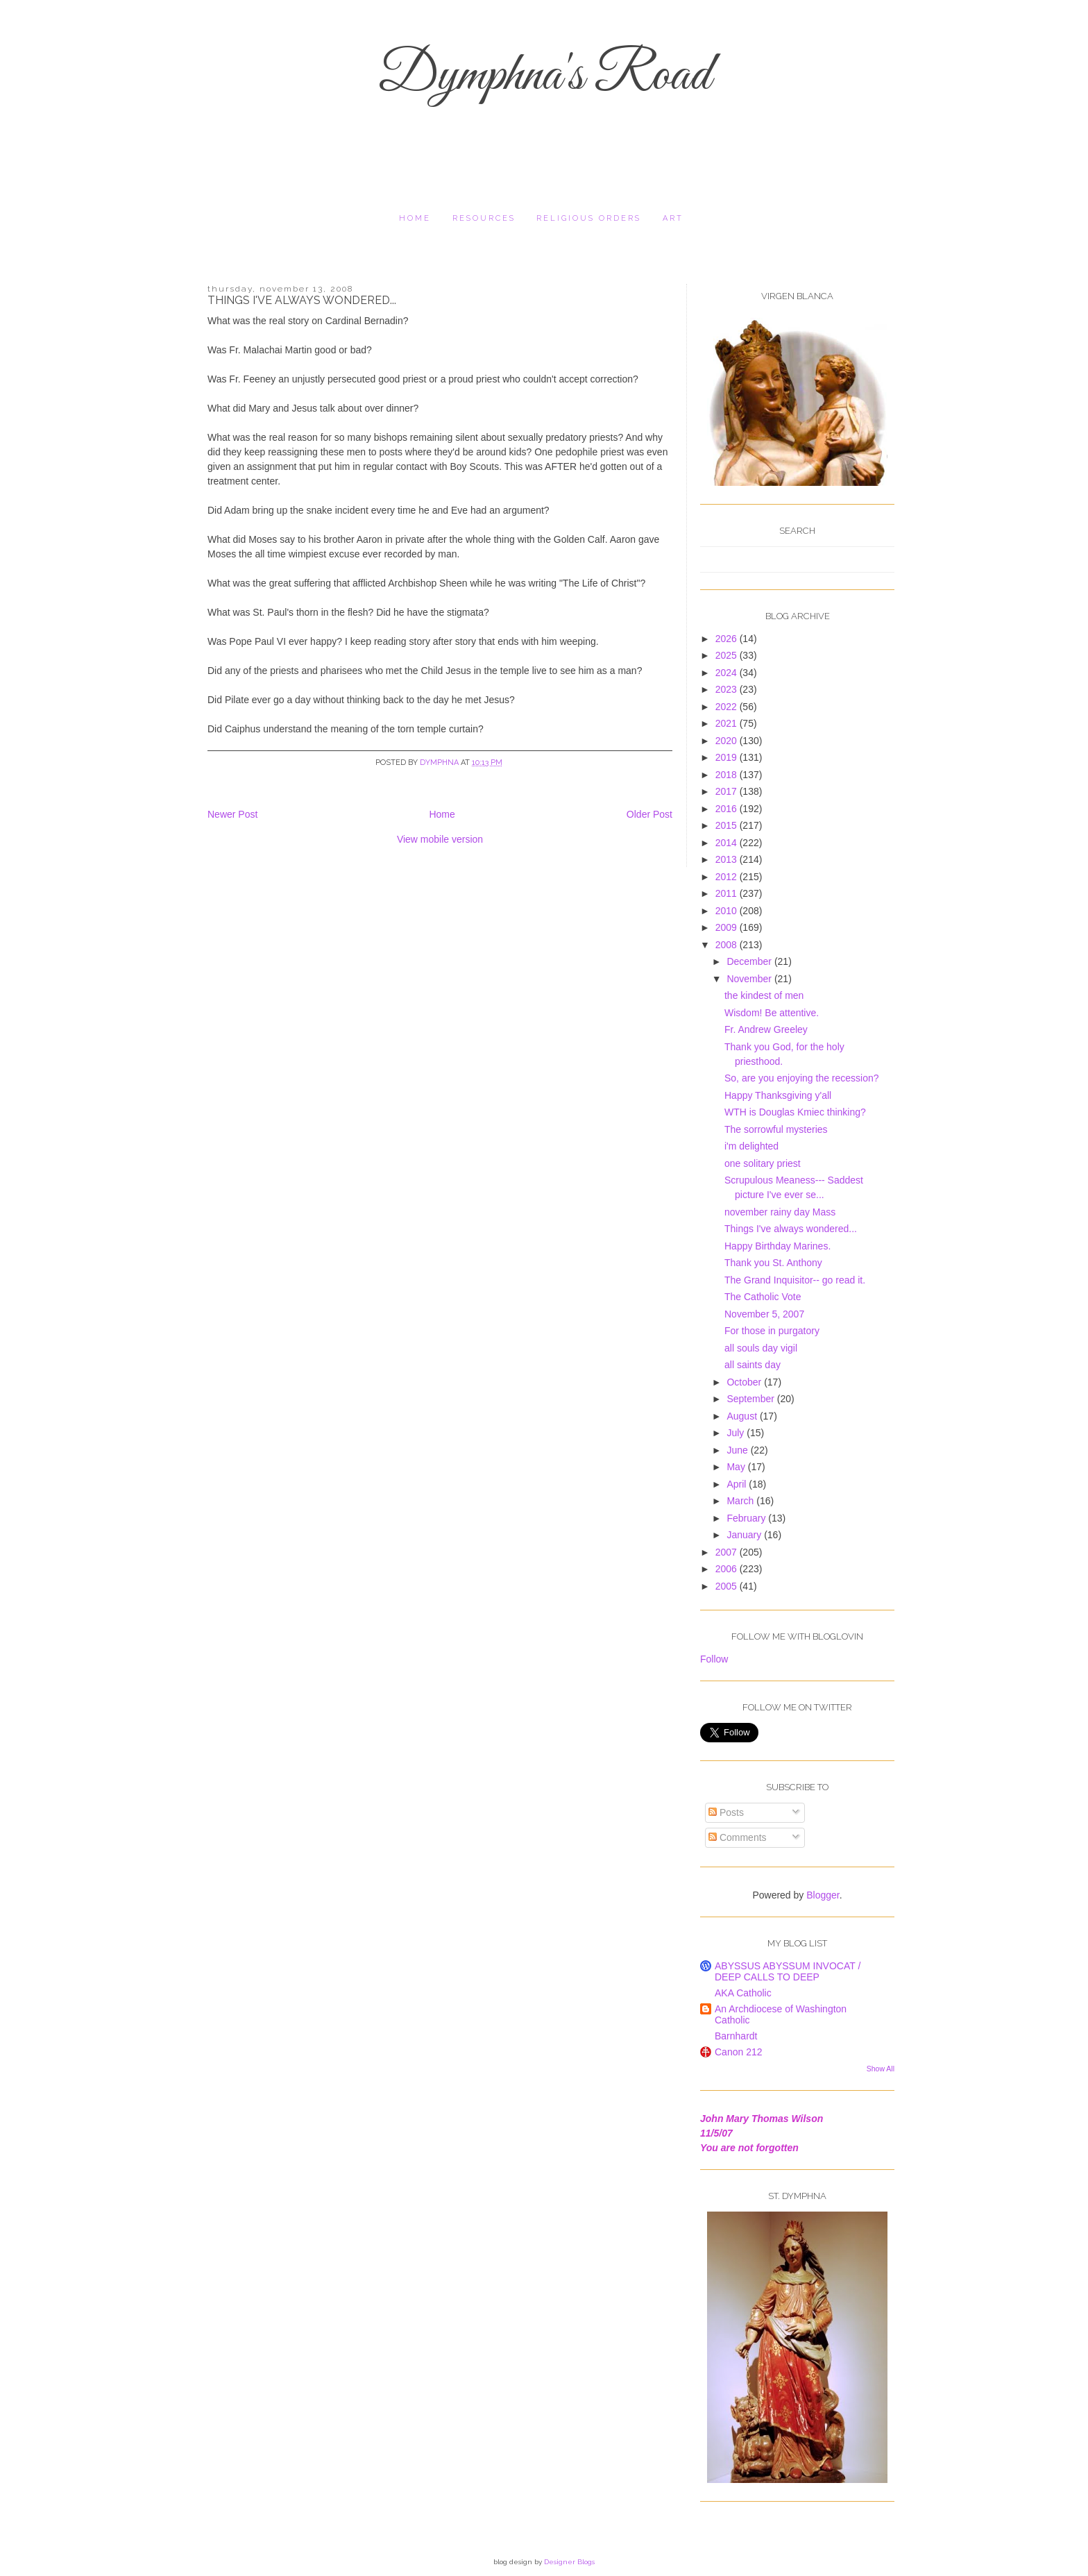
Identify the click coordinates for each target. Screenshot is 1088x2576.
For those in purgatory (771, 1330)
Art (673, 218)
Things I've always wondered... (790, 1228)
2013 (727, 859)
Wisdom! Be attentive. (771, 1012)
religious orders (588, 218)
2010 (727, 910)
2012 (727, 876)
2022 (727, 706)
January (745, 1534)
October (745, 1382)
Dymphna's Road (544, 76)
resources (484, 218)
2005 (727, 1586)
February (747, 1518)
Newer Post (232, 814)
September (751, 1398)
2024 (727, 672)
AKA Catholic (743, 1992)
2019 (727, 757)
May (736, 1466)
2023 (727, 689)
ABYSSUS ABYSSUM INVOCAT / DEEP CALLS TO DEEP (787, 1971)
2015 (727, 825)
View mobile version (440, 839)
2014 (727, 842)
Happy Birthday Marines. (777, 1246)
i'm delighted (751, 1146)
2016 (727, 808)
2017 (727, 791)
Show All (880, 2068)
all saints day (752, 1364)
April (737, 1484)
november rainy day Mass (779, 1212)
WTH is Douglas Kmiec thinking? (795, 1112)
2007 (727, 1552)
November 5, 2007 (764, 1314)
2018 (727, 774)
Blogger (822, 1895)
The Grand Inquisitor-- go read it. (794, 1280)
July (736, 1432)
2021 (727, 723)
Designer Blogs (569, 2562)
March (741, 1500)
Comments (737, 1837)
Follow (714, 1659)
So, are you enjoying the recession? (801, 1078)
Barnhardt (736, 2036)
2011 (727, 893)
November (750, 978)
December (750, 961)
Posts (726, 1812)
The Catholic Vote (762, 1296)
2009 (727, 927)
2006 (727, 1568)
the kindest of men (764, 995)
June (738, 1450)
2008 (727, 944)
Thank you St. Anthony (773, 1262)
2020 (727, 740)
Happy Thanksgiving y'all (777, 1095)
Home (415, 218)
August (742, 1416)
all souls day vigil (760, 1348)
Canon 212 (739, 2051)
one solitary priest (762, 1163)
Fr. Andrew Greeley (766, 1029)
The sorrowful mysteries (776, 1129)
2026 (727, 638)
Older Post (649, 814)
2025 (727, 655)
